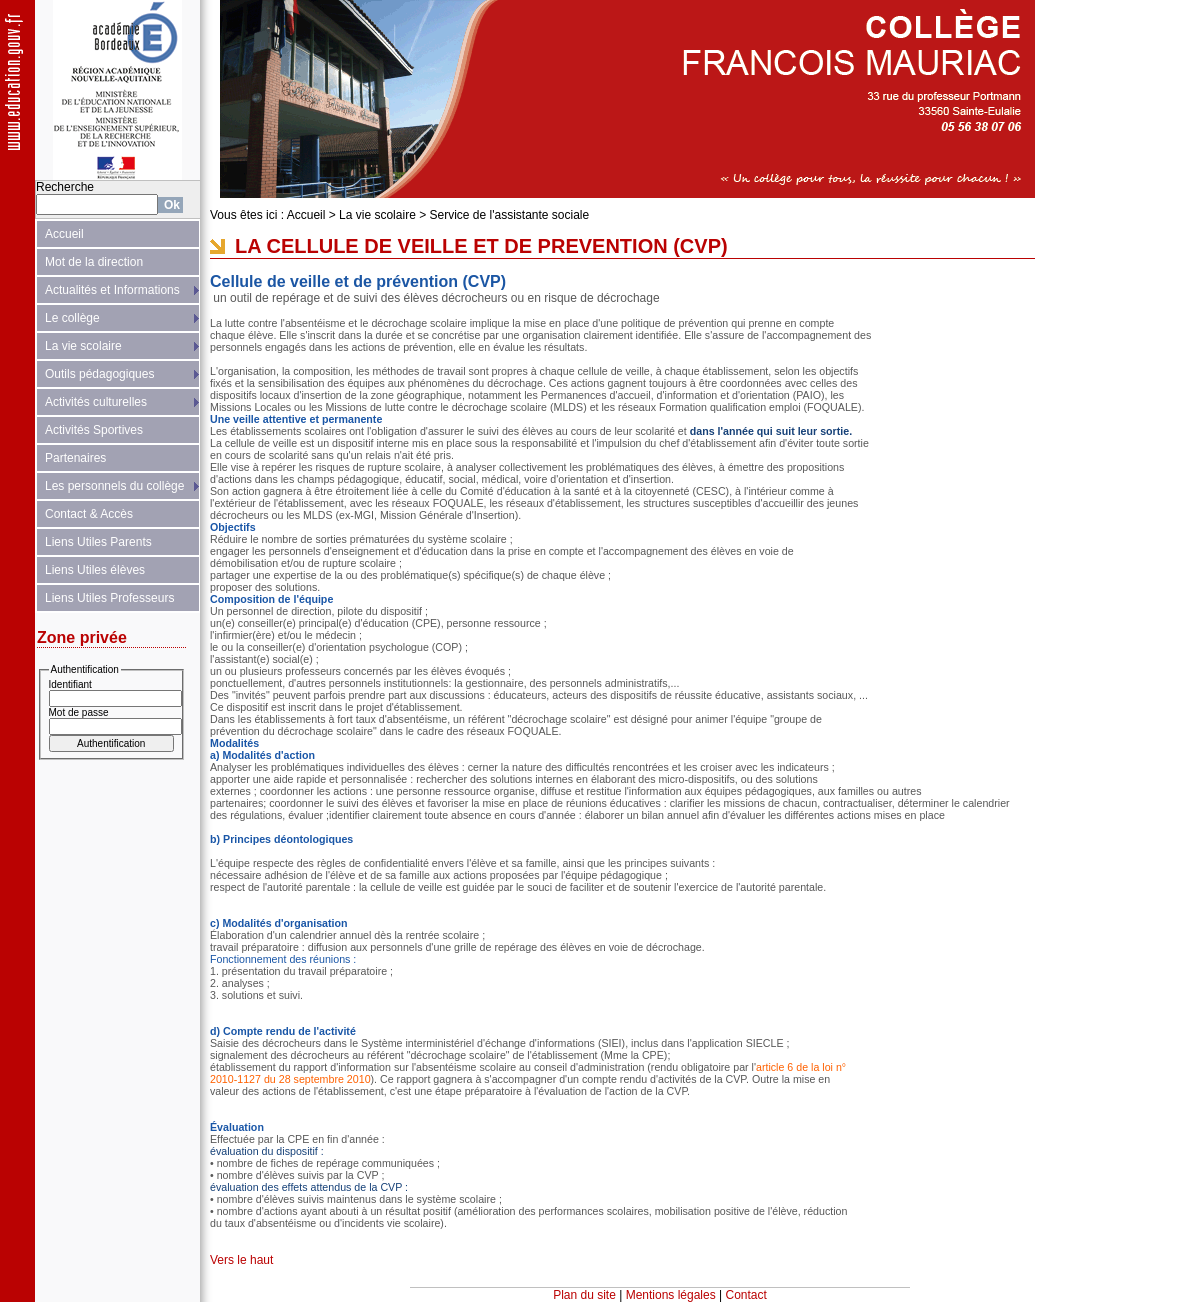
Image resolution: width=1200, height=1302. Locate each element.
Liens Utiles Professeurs (109, 598)
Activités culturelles (96, 402)
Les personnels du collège (114, 486)
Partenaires (75, 458)
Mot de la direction (94, 262)
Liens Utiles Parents (98, 542)
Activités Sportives (94, 430)
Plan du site (584, 1295)
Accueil (64, 234)
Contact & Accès (89, 514)
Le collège (72, 318)
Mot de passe (79, 712)
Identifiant (70, 684)
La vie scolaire (83, 346)
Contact (746, 1295)
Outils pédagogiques (99, 374)
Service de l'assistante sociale (510, 215)
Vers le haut (241, 1260)
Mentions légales (671, 1295)
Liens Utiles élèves (95, 570)
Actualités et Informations (112, 290)
